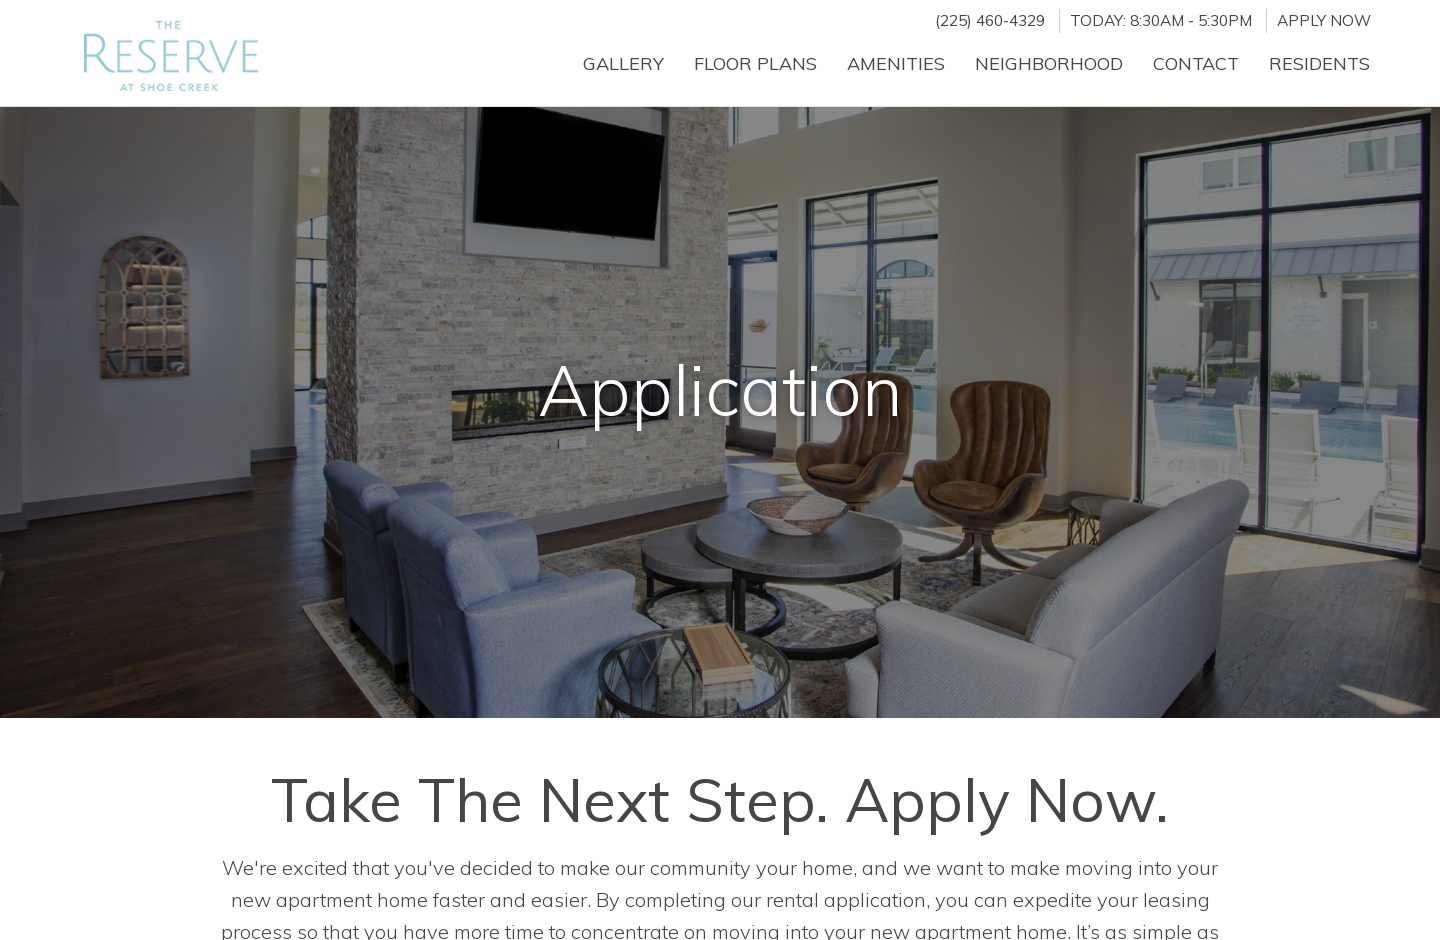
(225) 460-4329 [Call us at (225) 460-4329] (990, 20)
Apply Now (1324, 20)
